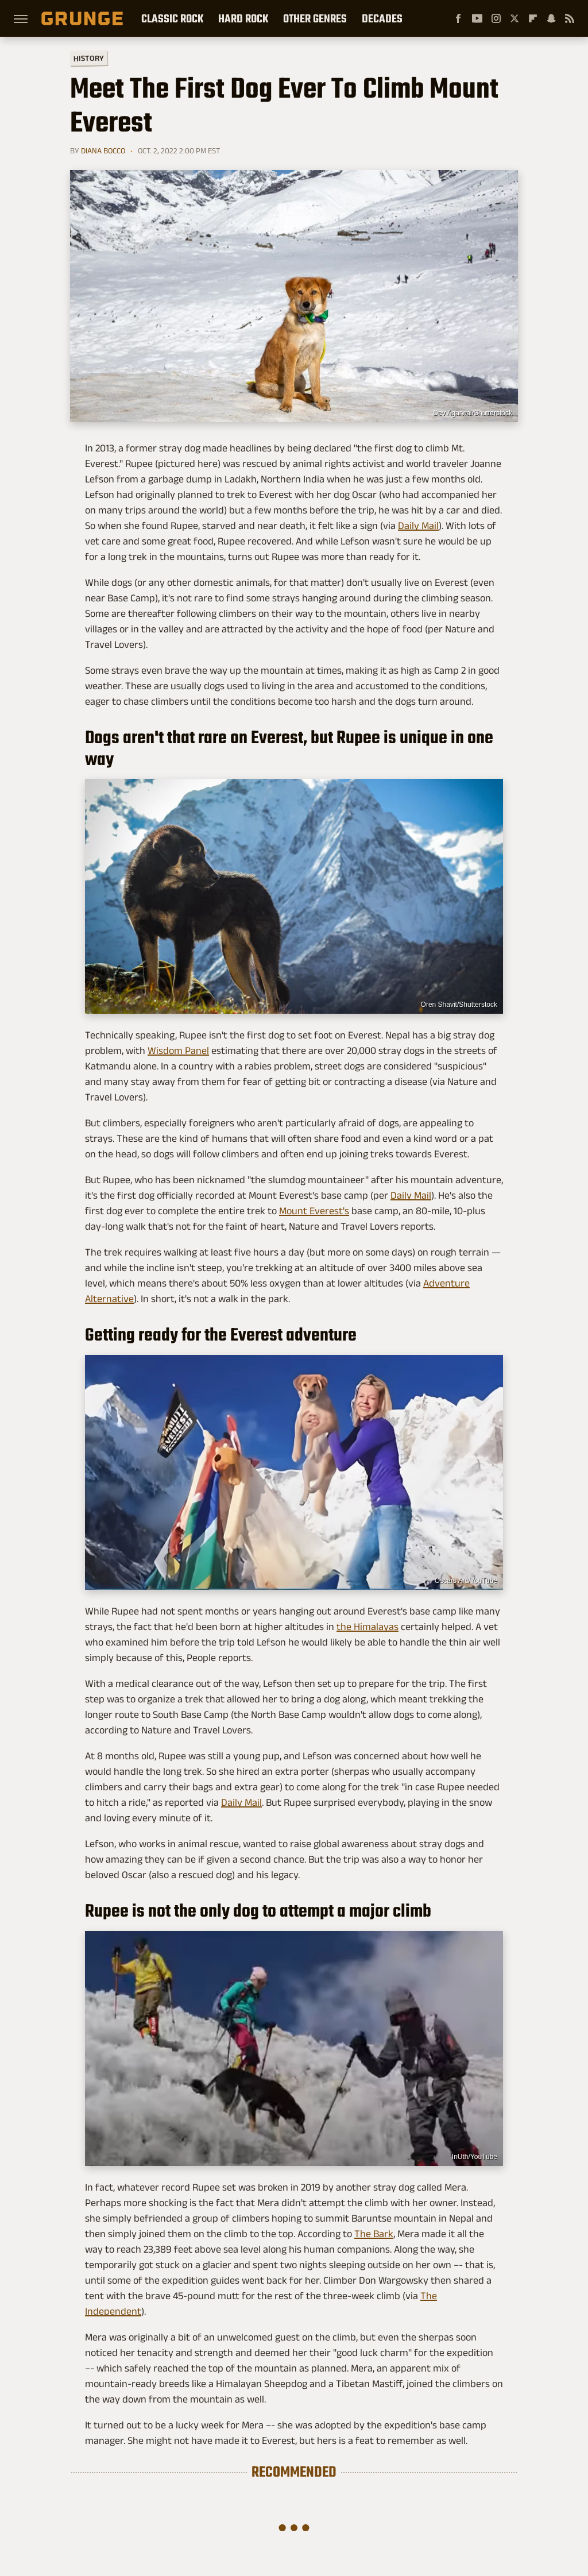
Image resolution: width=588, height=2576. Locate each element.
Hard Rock (243, 18)
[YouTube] (477, 18)
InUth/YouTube (474, 2156)
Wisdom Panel (178, 1050)
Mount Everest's (314, 1210)
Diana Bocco (103, 150)
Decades (382, 18)
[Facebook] (458, 18)
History (89, 58)
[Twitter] (514, 18)
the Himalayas (367, 1626)
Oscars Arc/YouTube (466, 1580)
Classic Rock (172, 18)
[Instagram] (496, 18)
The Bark (373, 2233)
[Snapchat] (551, 18)
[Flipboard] (532, 18)
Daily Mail (418, 525)
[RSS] (569, 18)
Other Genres (315, 18)
